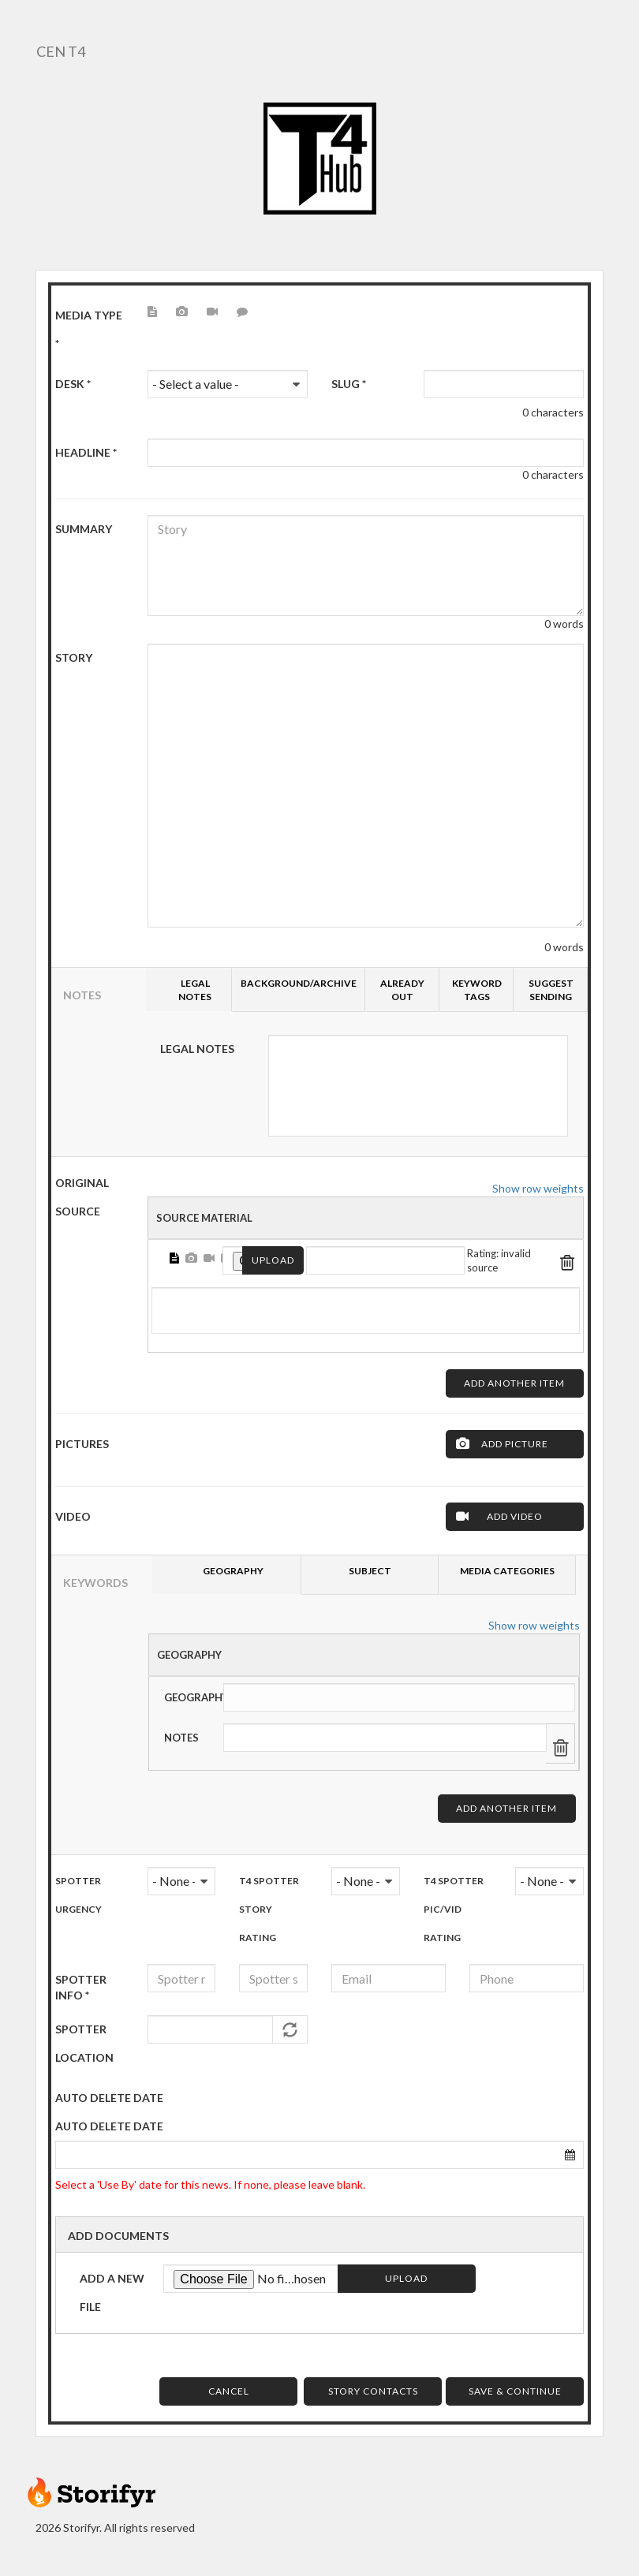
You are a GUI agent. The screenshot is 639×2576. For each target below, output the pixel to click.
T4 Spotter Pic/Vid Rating (454, 1909)
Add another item (514, 1383)
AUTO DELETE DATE (109, 2097)
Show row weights (538, 1188)
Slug (348, 383)
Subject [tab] (370, 1571)
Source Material (204, 1217)
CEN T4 (60, 51)
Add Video (515, 1516)
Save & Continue (515, 2391)
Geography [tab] (233, 1571)
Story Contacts (373, 2391)
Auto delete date (109, 2126)
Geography (189, 1654)
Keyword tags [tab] (477, 989)
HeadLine (86, 452)
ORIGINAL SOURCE (82, 1197)
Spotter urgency (78, 1895)
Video (73, 1516)
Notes (181, 1737)
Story (73, 657)
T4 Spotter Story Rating (269, 1909)
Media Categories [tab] (507, 1571)
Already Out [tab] (402, 989)
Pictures (82, 1443)
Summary (83, 529)
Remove (568, 1260)
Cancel (228, 2391)
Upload (273, 1260)
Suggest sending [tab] (551, 989)
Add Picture (514, 1444)
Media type (88, 329)
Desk (73, 383)
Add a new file (112, 2292)
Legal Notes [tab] (194, 989)
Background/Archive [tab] (299, 983)
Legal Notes (197, 1048)
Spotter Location (84, 2043)
